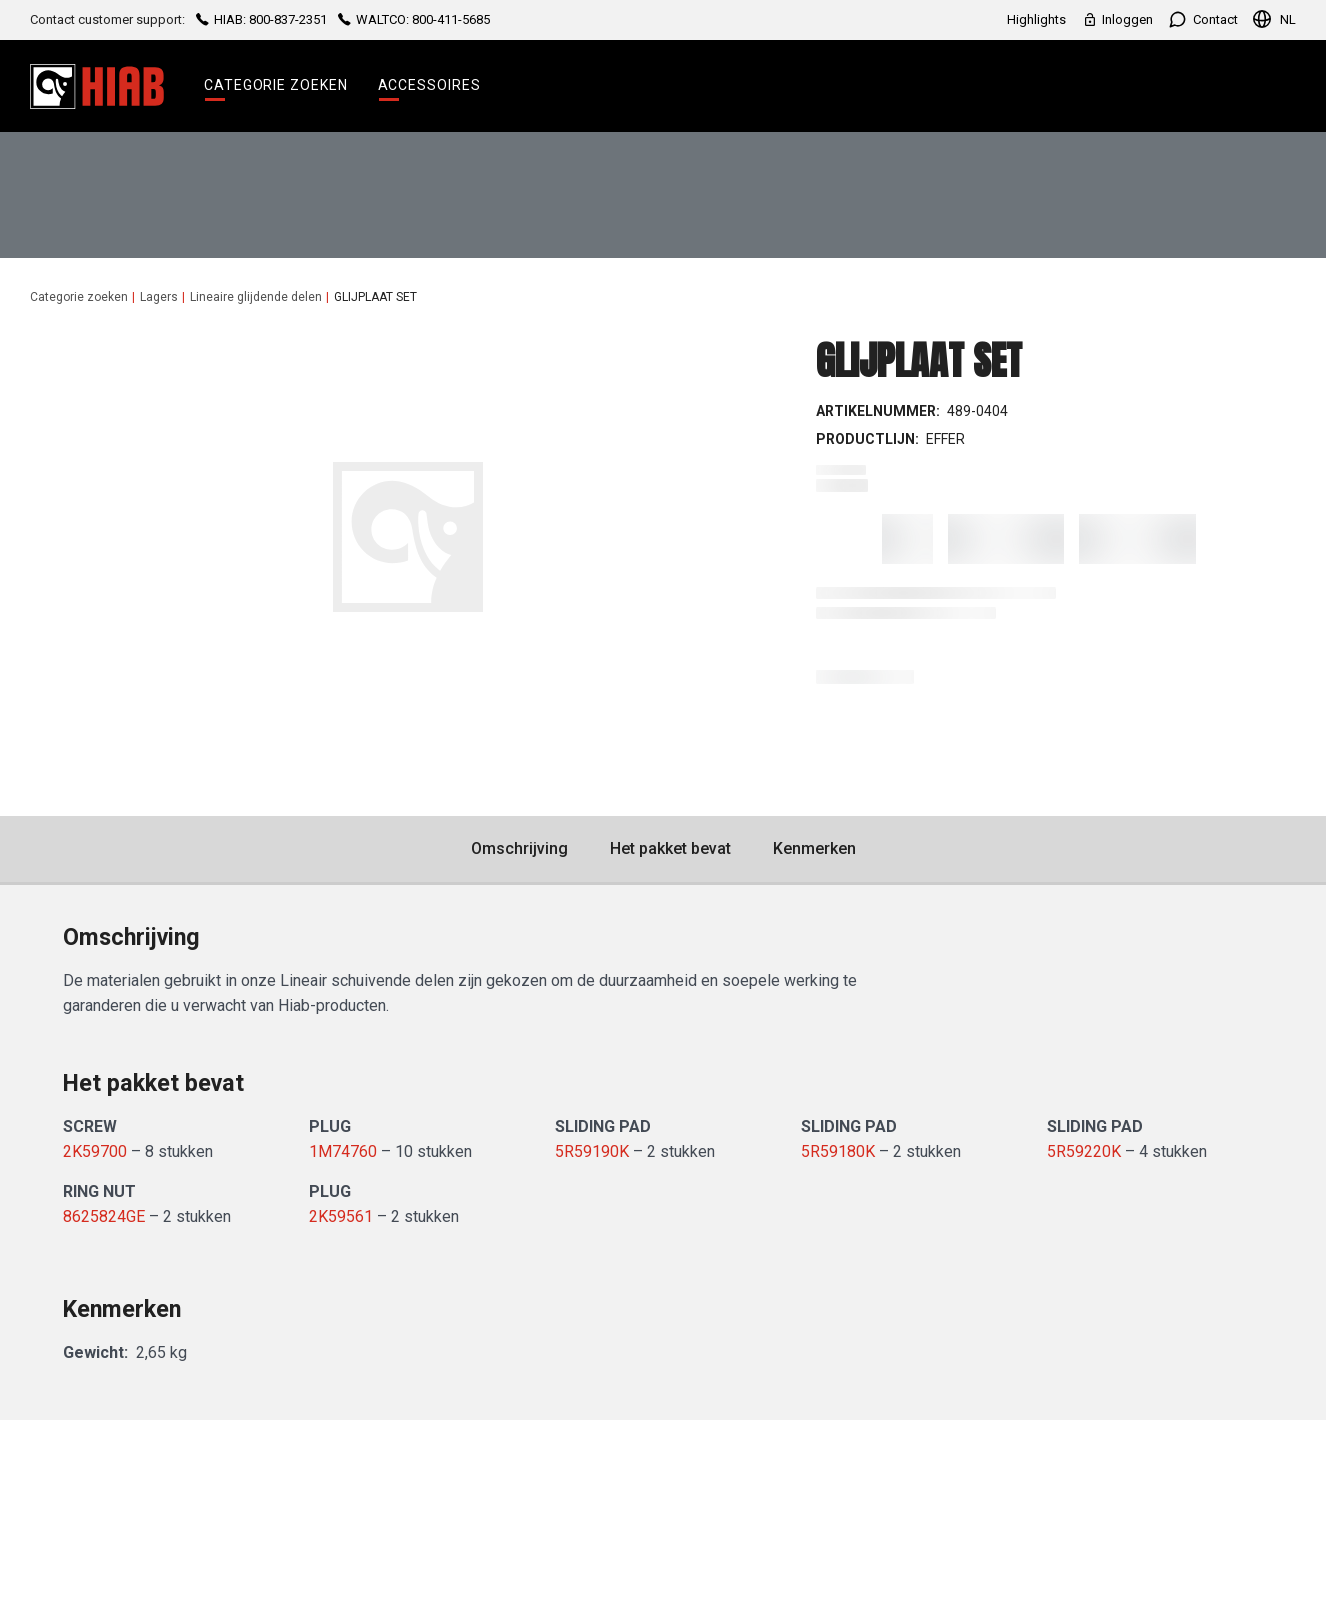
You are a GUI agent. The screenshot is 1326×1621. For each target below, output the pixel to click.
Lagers (159, 297)
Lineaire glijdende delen (256, 297)
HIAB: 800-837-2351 (261, 19)
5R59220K (1084, 1151)
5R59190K (592, 1151)
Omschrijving (519, 848)
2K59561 (341, 1216)
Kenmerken (814, 848)
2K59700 (95, 1151)
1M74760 (343, 1151)
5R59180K (838, 1151)
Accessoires (429, 85)
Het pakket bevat (670, 848)
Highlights (1036, 19)
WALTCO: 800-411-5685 (412, 19)
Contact (1203, 19)
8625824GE (104, 1216)
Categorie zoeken (276, 85)
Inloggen (1117, 19)
